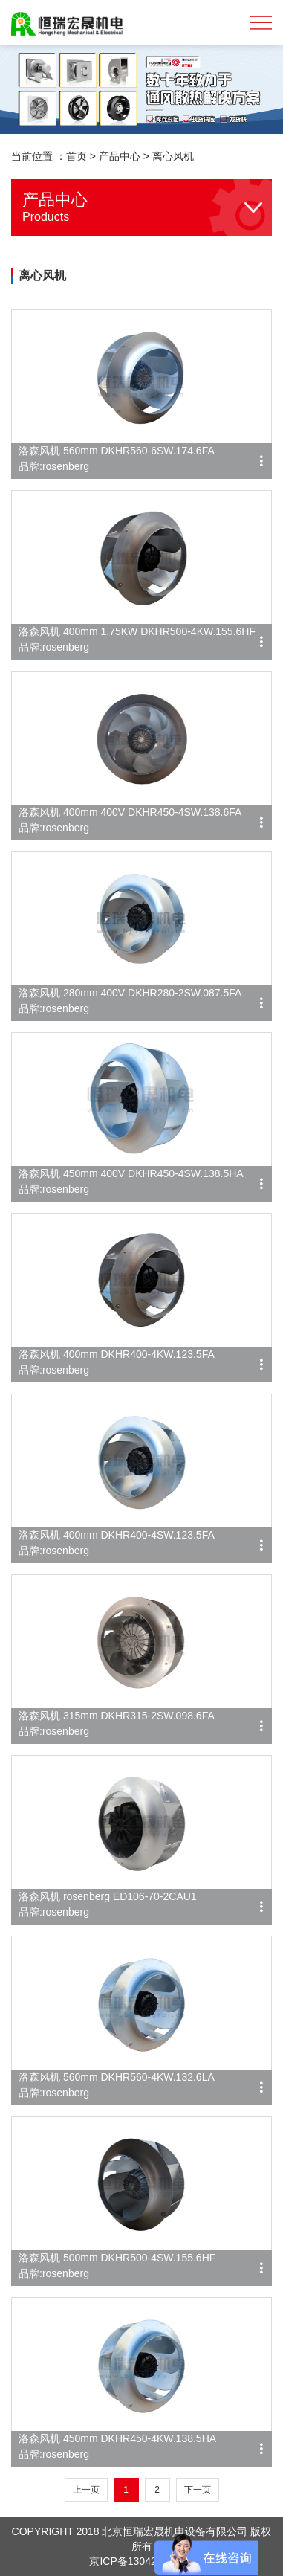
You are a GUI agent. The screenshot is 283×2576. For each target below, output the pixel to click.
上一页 (86, 2490)
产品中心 (119, 156)
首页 (76, 156)
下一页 (197, 2490)
